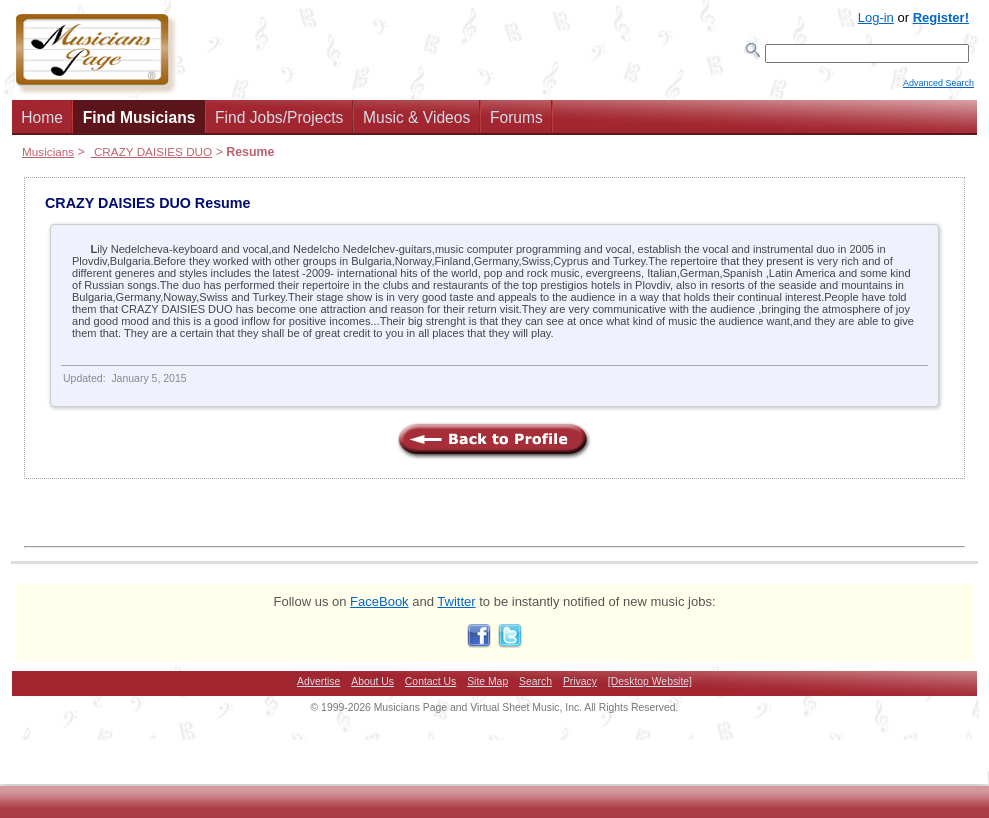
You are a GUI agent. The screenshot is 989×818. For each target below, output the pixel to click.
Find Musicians (139, 123)
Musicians (48, 157)
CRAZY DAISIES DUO (152, 157)
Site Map (487, 687)
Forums (516, 123)
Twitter (456, 607)
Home (42, 123)
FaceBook (379, 607)
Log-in (876, 17)
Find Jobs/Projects (279, 123)
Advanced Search (938, 91)
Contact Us (430, 687)
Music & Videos (416, 123)
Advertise (318, 687)
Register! (941, 17)
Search (535, 687)
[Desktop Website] (650, 687)
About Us (372, 687)
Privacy (580, 687)
